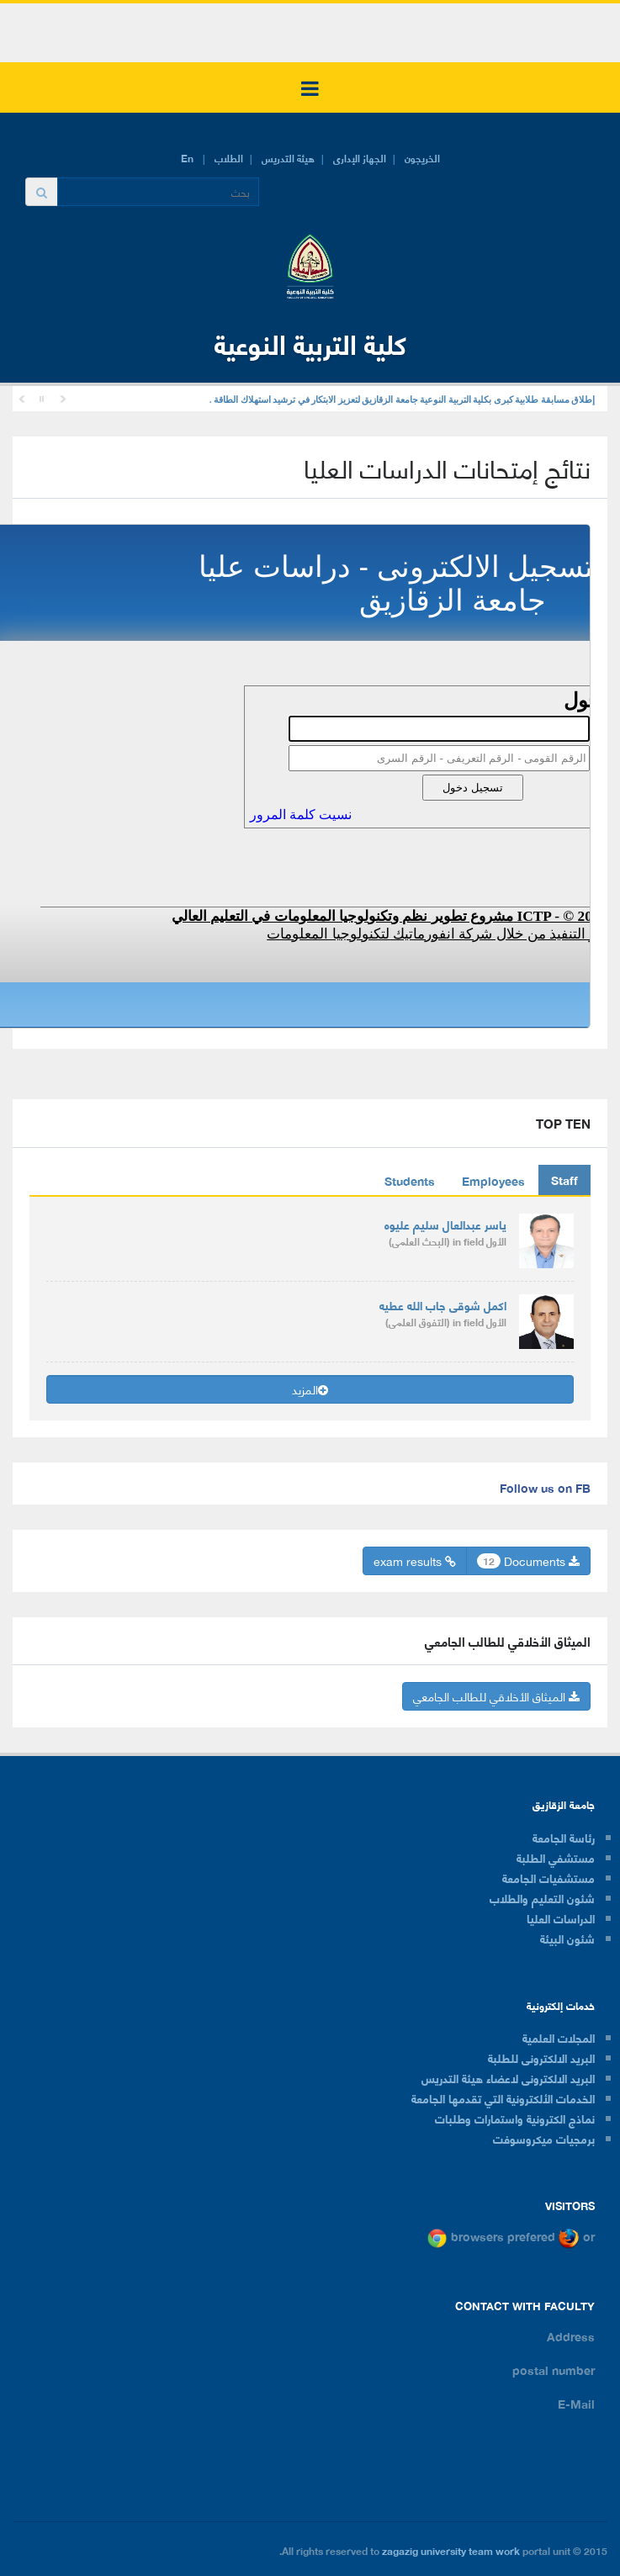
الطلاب (229, 157)
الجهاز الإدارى (359, 157)
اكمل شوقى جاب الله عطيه (442, 1304)
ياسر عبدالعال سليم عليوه (445, 1224)
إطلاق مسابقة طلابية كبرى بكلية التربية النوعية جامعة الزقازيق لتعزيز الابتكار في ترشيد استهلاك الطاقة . (402, 399)
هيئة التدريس (288, 157)
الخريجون (422, 157)
